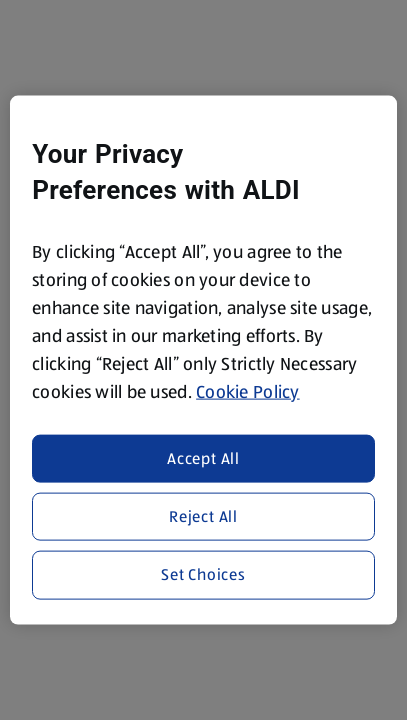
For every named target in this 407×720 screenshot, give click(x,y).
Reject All (203, 516)
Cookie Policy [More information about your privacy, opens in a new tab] (248, 392)
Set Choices (203, 574)
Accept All (203, 457)
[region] (203, 360)
